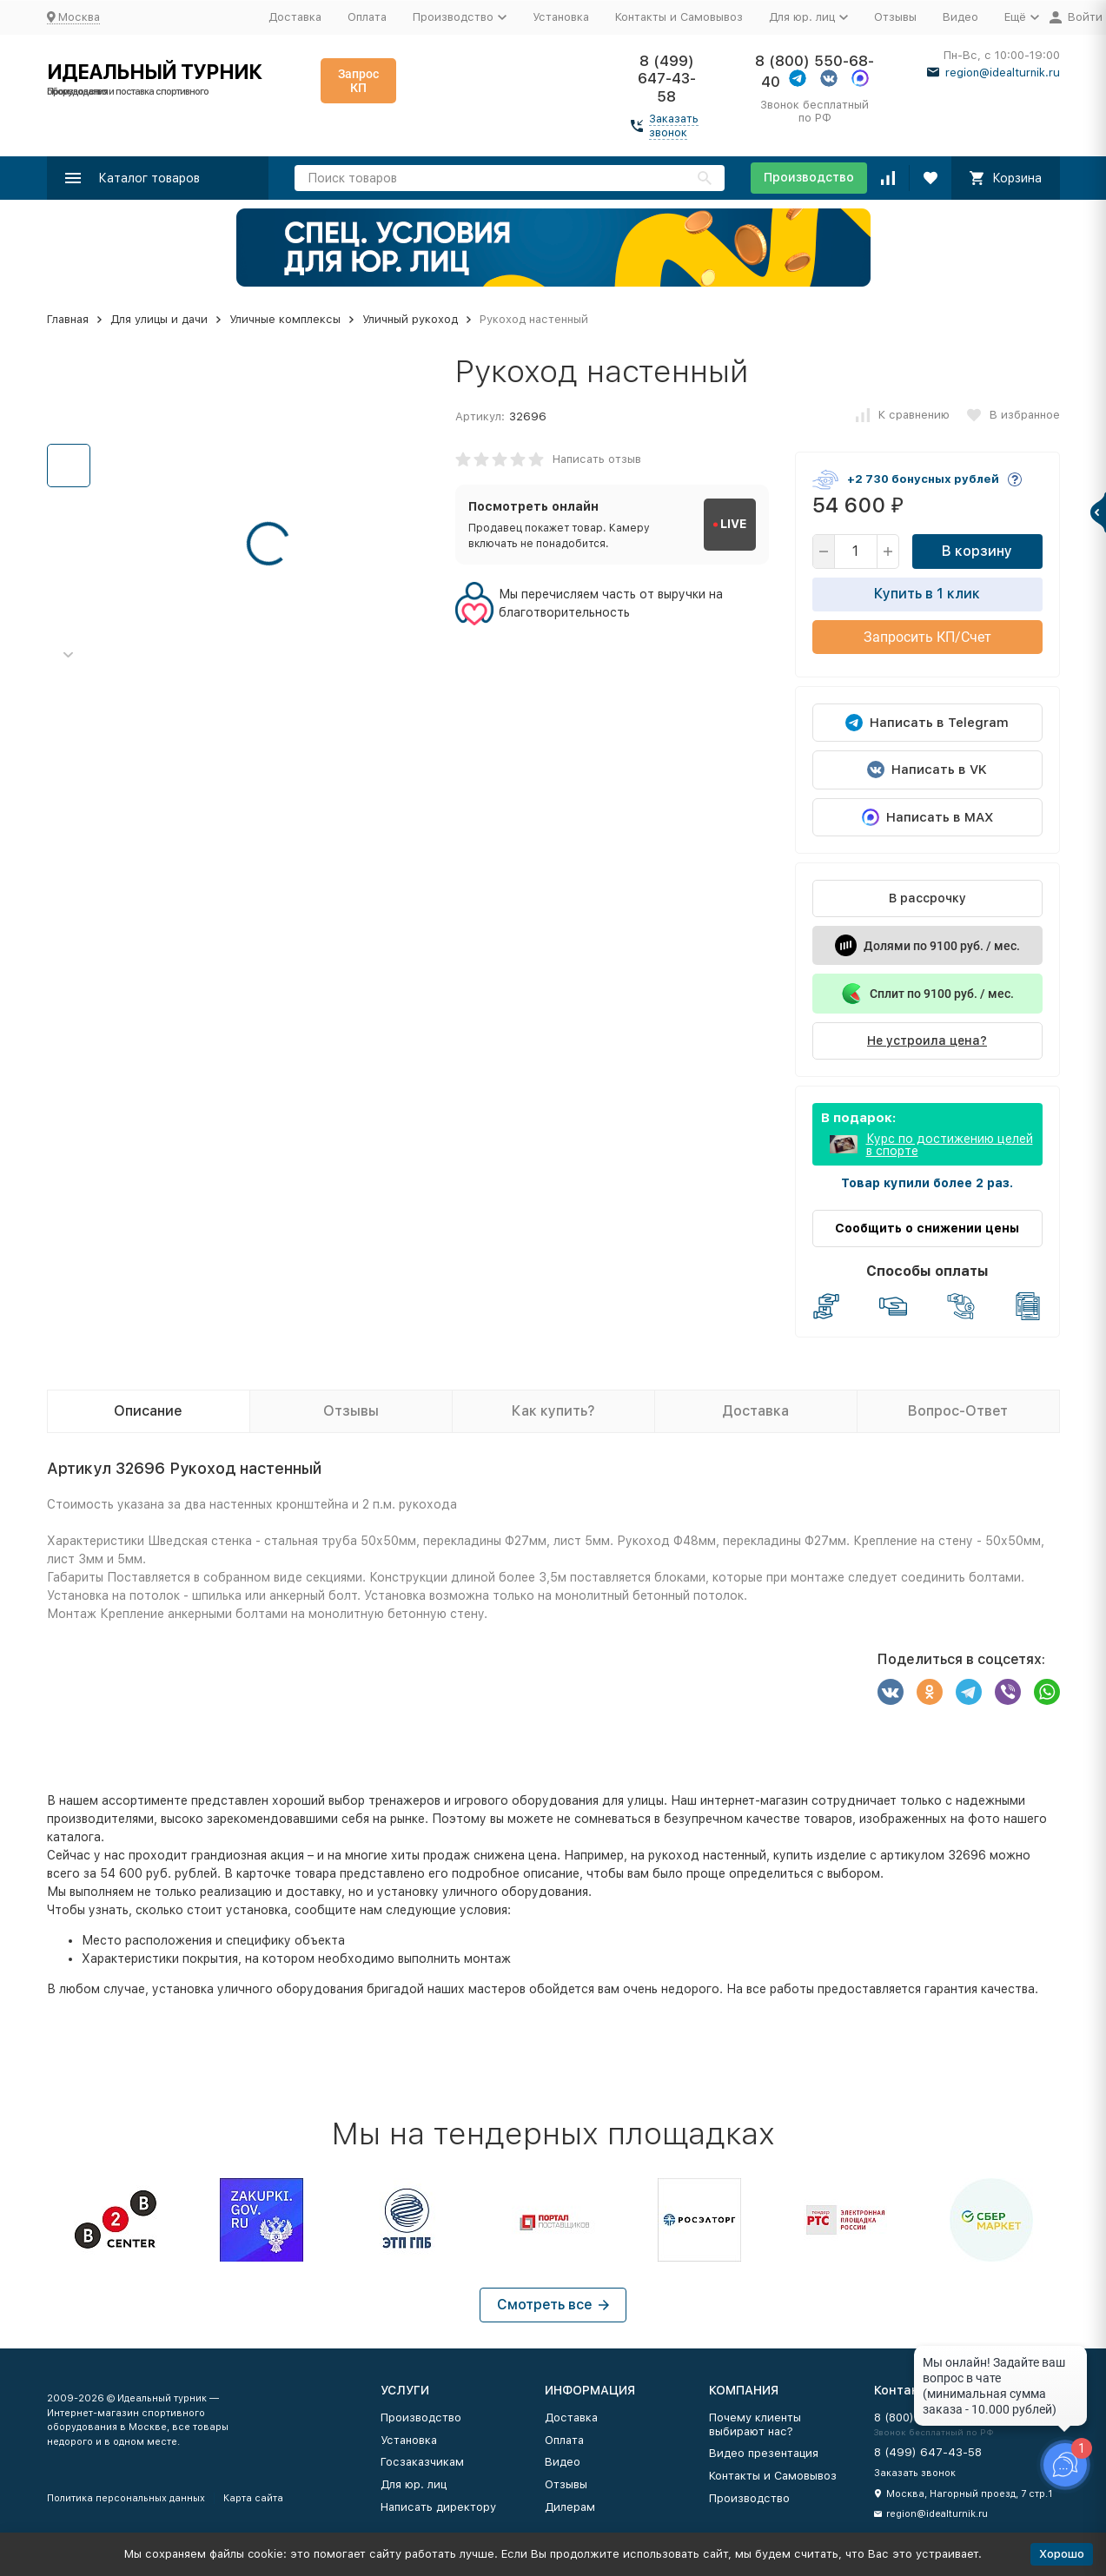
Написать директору (438, 2506)
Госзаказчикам (422, 2461)
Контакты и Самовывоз (679, 16)
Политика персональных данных (126, 2498)
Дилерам (570, 2506)
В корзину (977, 551)
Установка (561, 16)
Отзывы (895, 16)
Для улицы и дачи (159, 319)
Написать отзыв (597, 459)
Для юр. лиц (414, 2484)
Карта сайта (253, 2498)
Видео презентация (763, 2453)
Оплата (367, 16)
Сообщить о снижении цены (927, 1228)
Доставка (294, 16)
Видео (960, 16)
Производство (809, 177)
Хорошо (1061, 2553)
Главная (68, 319)
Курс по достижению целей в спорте (949, 1145)
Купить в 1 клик (927, 593)
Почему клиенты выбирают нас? (755, 2424)
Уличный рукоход (410, 319)
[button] (68, 655)
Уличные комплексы (285, 319)
